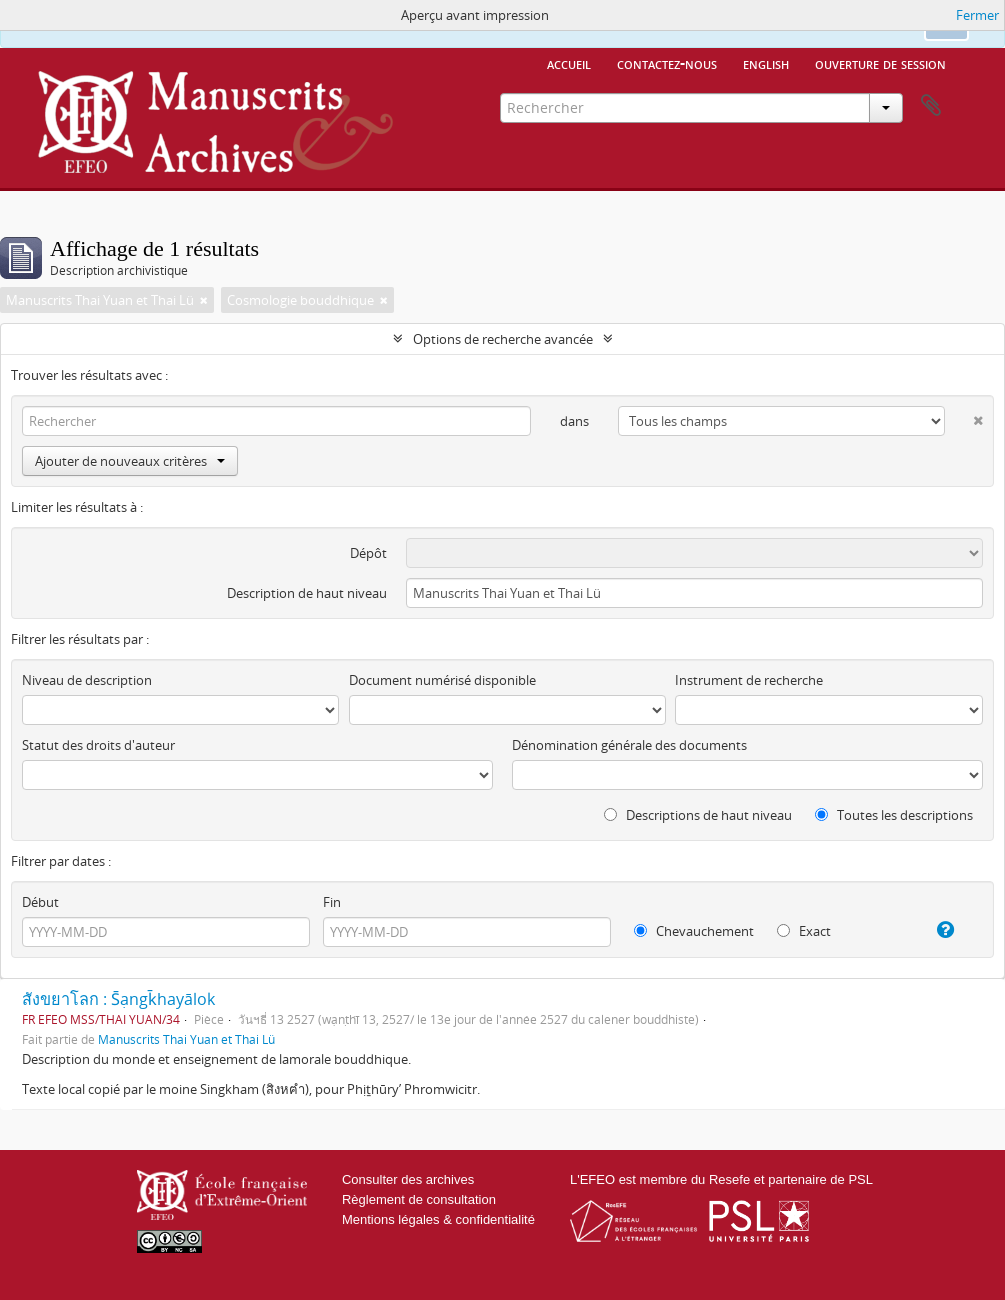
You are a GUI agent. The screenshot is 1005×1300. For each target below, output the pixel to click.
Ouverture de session (880, 63)
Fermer (977, 15)
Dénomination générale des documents (629, 745)
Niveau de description (87, 680)
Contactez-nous (667, 63)
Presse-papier (931, 106)
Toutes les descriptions (894, 815)
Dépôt (368, 553)
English (766, 63)
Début (40, 902)
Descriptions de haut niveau (698, 815)
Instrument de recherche (749, 680)
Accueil (569, 63)
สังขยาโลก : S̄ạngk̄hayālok (118, 999)
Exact (804, 931)
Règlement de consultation (419, 1199)
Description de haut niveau (307, 593)
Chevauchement (694, 931)
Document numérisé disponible (442, 680)
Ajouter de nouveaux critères (130, 461)
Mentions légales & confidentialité (438, 1219)
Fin (332, 902)
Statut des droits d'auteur (98, 745)
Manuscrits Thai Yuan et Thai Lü (186, 1039)
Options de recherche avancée (503, 339)
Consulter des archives (408, 1179)
